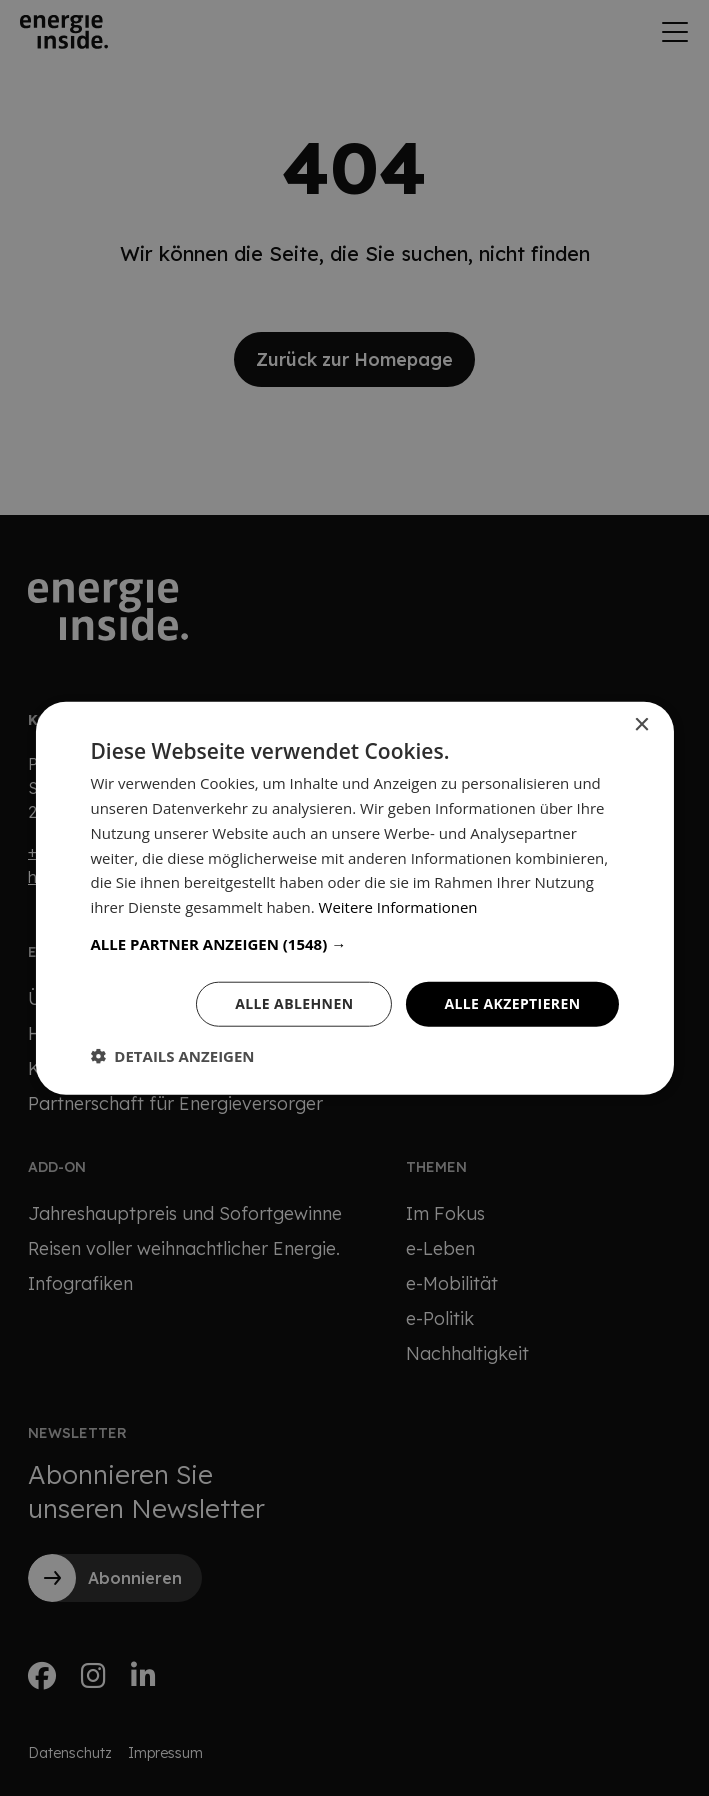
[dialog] (354, 898)
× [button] (641, 725)
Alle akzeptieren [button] (512, 1003)
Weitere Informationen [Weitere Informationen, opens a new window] (398, 907)
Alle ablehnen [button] (294, 1003)
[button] (354, 944)
